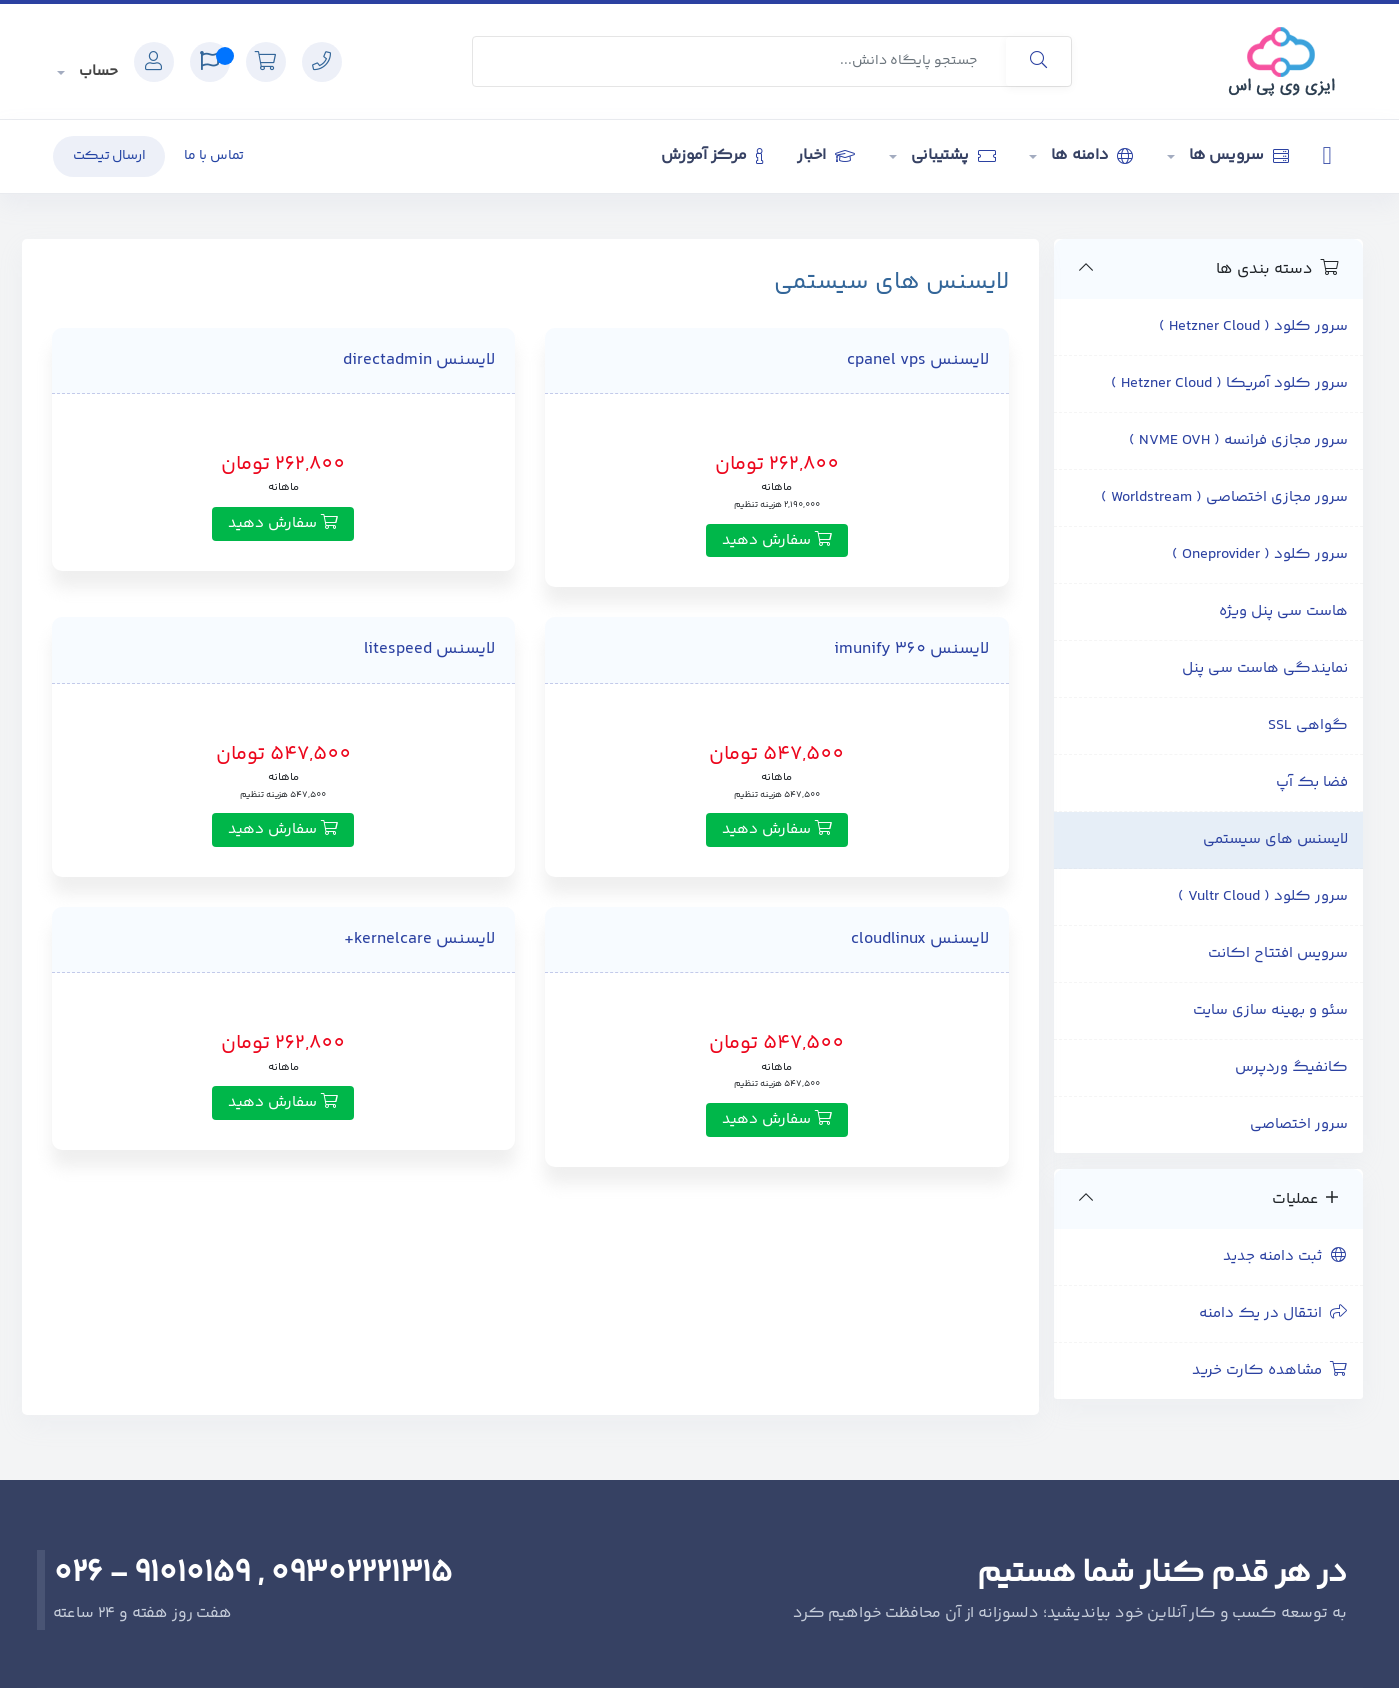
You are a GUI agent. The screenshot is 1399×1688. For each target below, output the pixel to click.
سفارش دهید (777, 540)
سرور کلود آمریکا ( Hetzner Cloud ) (1229, 383)
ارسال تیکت (109, 156)
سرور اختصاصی (1299, 1124)
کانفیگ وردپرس (1291, 1067)
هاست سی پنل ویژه (1283, 611)
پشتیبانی (951, 155)
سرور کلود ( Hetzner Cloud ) (1253, 326)
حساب (96, 71)
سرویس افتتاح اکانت (1278, 953)
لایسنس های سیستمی (1275, 839)
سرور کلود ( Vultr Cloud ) (1263, 896)
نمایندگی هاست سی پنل (1265, 668)
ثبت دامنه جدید (1285, 1256)
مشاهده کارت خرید (1270, 1370)
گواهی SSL (1308, 725)
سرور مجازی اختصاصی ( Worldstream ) (1224, 497)
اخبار (825, 155)
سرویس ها (1237, 155)
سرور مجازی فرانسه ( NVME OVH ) (1238, 440)
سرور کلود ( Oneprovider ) (1260, 554)
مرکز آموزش (712, 155)
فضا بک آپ (1312, 782)
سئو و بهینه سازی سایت (1270, 1010)
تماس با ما (214, 156)
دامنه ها (1090, 155)
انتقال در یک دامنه (1273, 1313)
